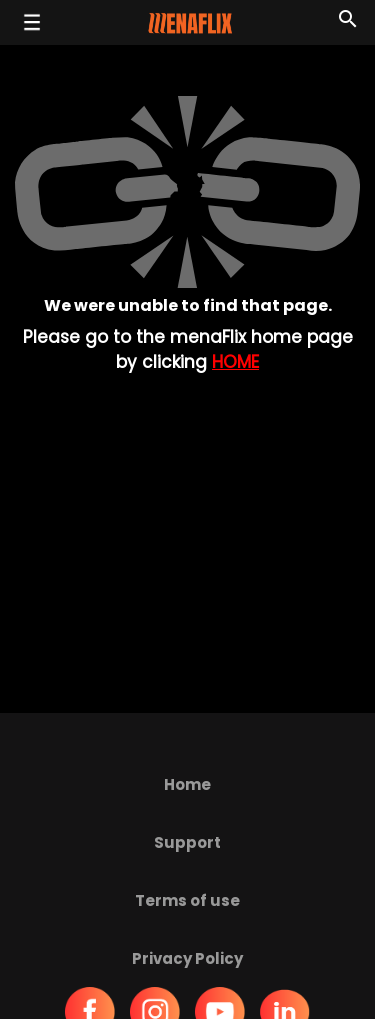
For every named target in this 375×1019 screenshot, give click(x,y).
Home (235, 362)
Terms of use (187, 900)
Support (187, 842)
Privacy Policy (187, 958)
